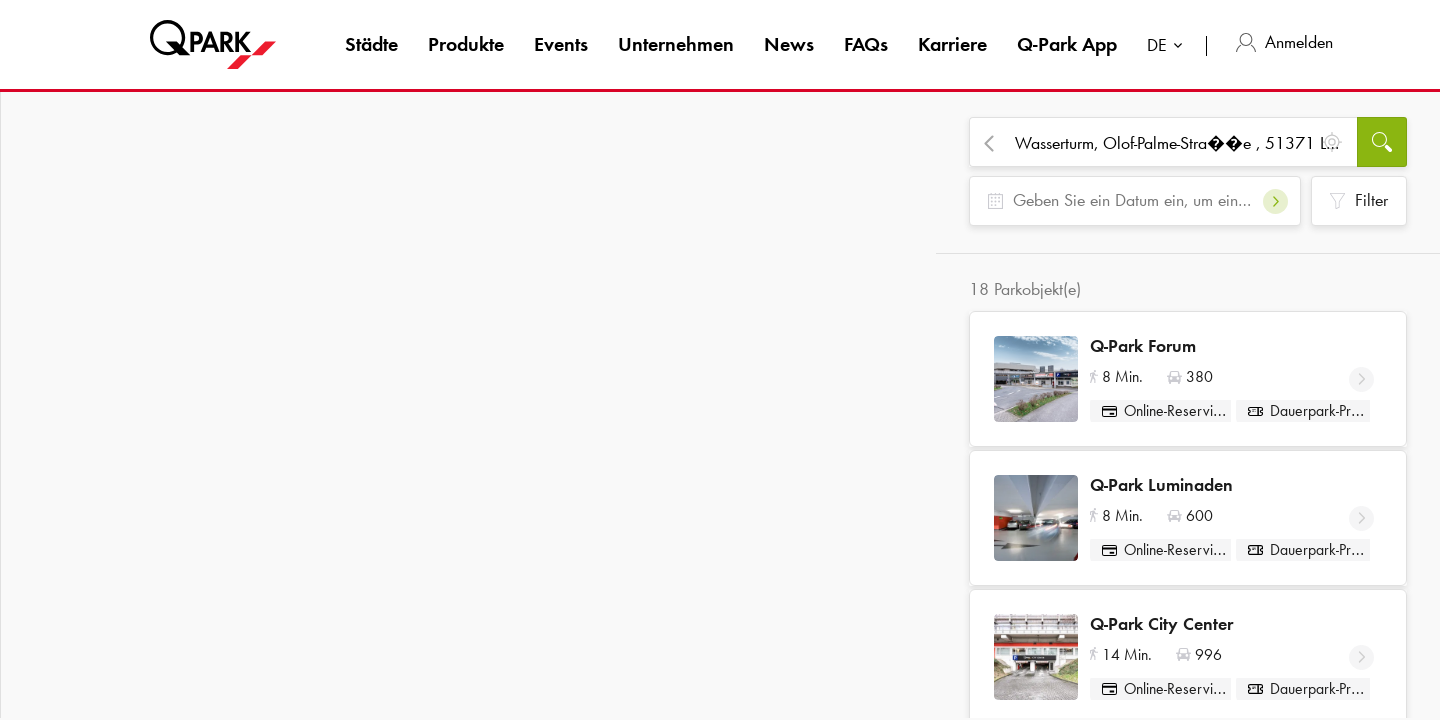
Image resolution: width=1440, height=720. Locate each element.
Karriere (952, 44)
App (1067, 44)
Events (561, 44)
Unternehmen (676, 44)
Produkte (466, 44)
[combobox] (1169, 47)
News (789, 44)
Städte (371, 44)
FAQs (866, 44)
